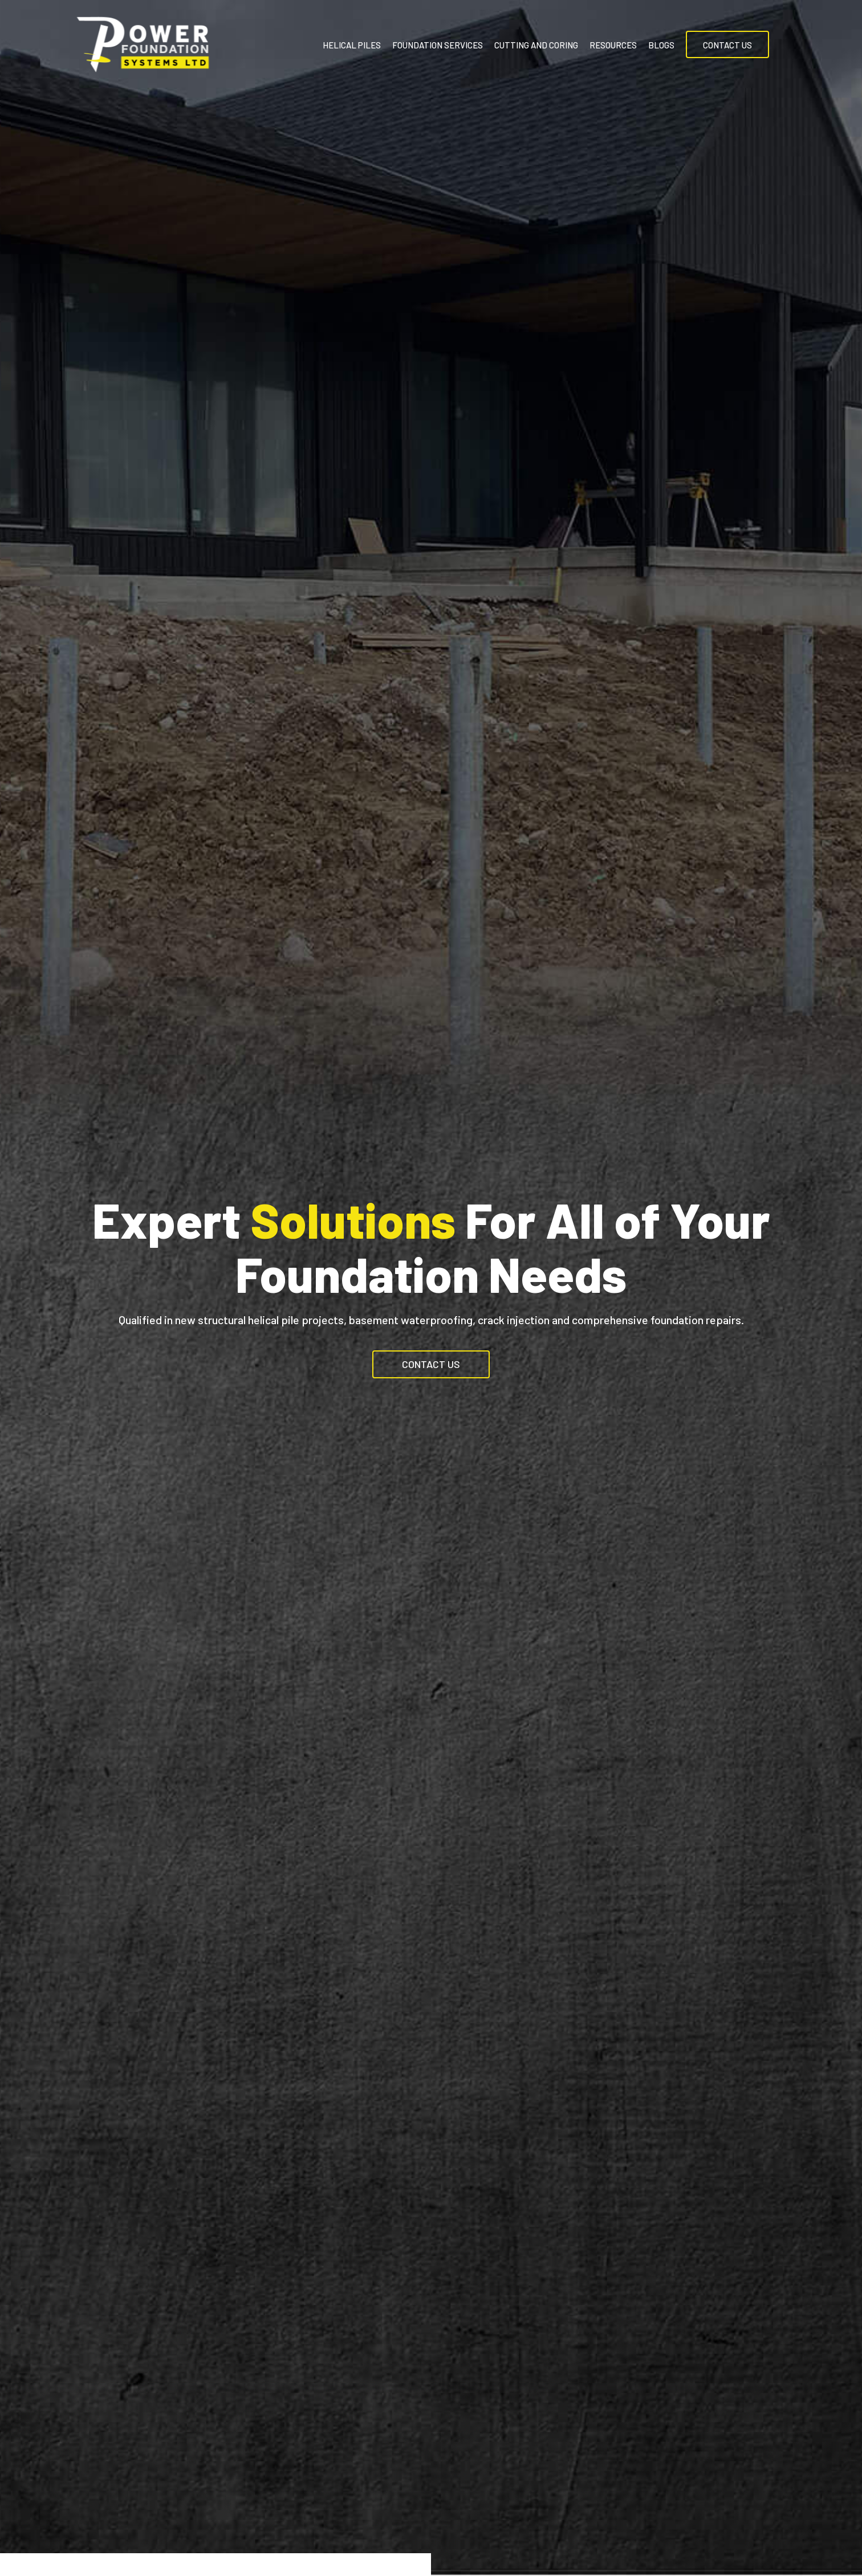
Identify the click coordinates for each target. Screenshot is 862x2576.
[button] (431, 1364)
